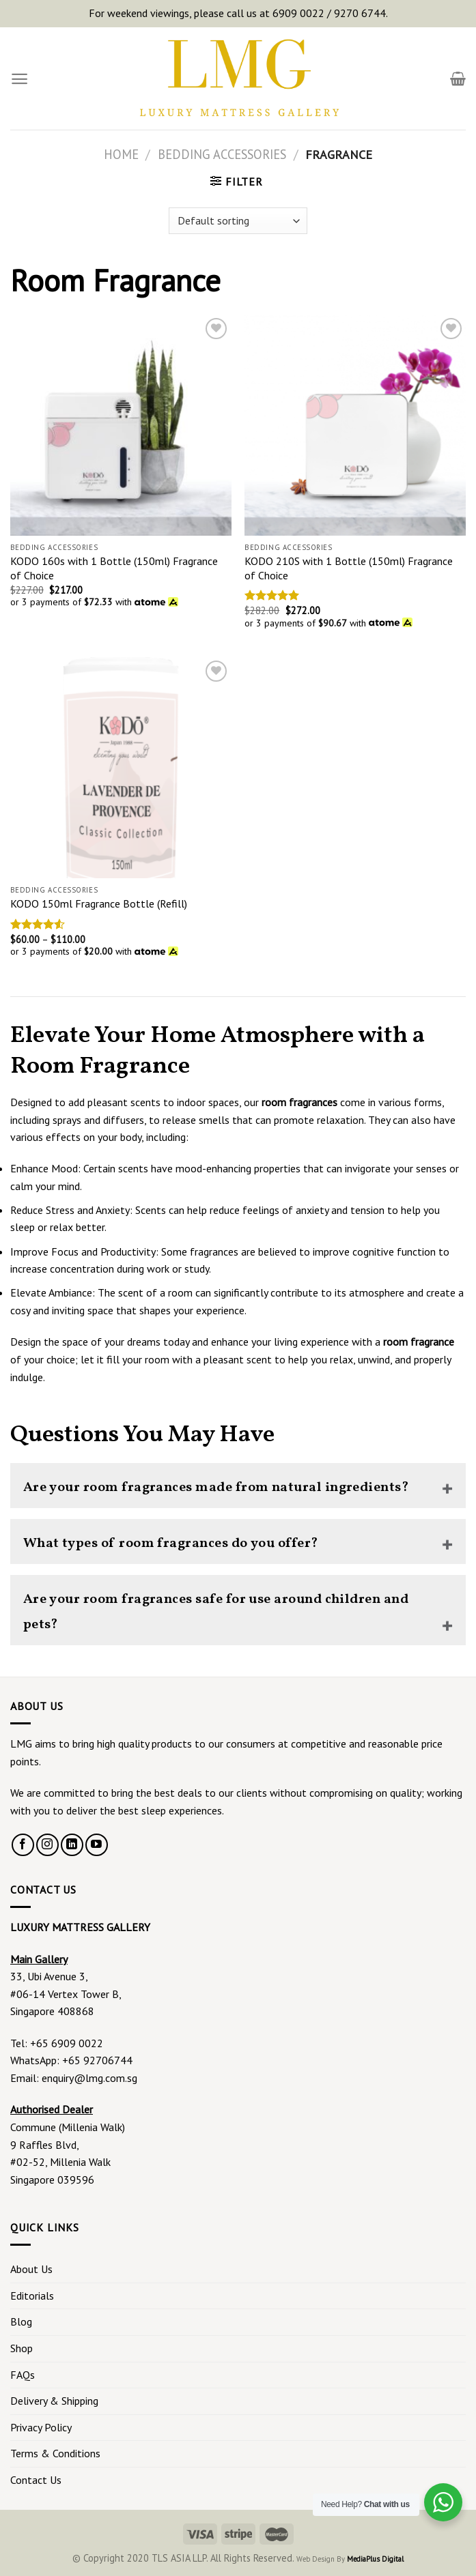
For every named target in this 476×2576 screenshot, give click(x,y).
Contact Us (35, 2480)
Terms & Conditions (55, 2453)
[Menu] (19, 79)
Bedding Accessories (222, 154)
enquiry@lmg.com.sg (89, 2078)
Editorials (32, 2295)
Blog (21, 2321)
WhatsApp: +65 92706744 (71, 2060)
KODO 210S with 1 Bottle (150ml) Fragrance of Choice (348, 568)
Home (121, 154)
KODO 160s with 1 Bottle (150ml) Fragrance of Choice (114, 568)
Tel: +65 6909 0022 (56, 2043)
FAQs (22, 2375)
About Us (31, 2269)
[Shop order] (238, 220)
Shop (21, 2348)
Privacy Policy (41, 2427)
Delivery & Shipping (54, 2400)
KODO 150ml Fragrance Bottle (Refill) (98, 903)
